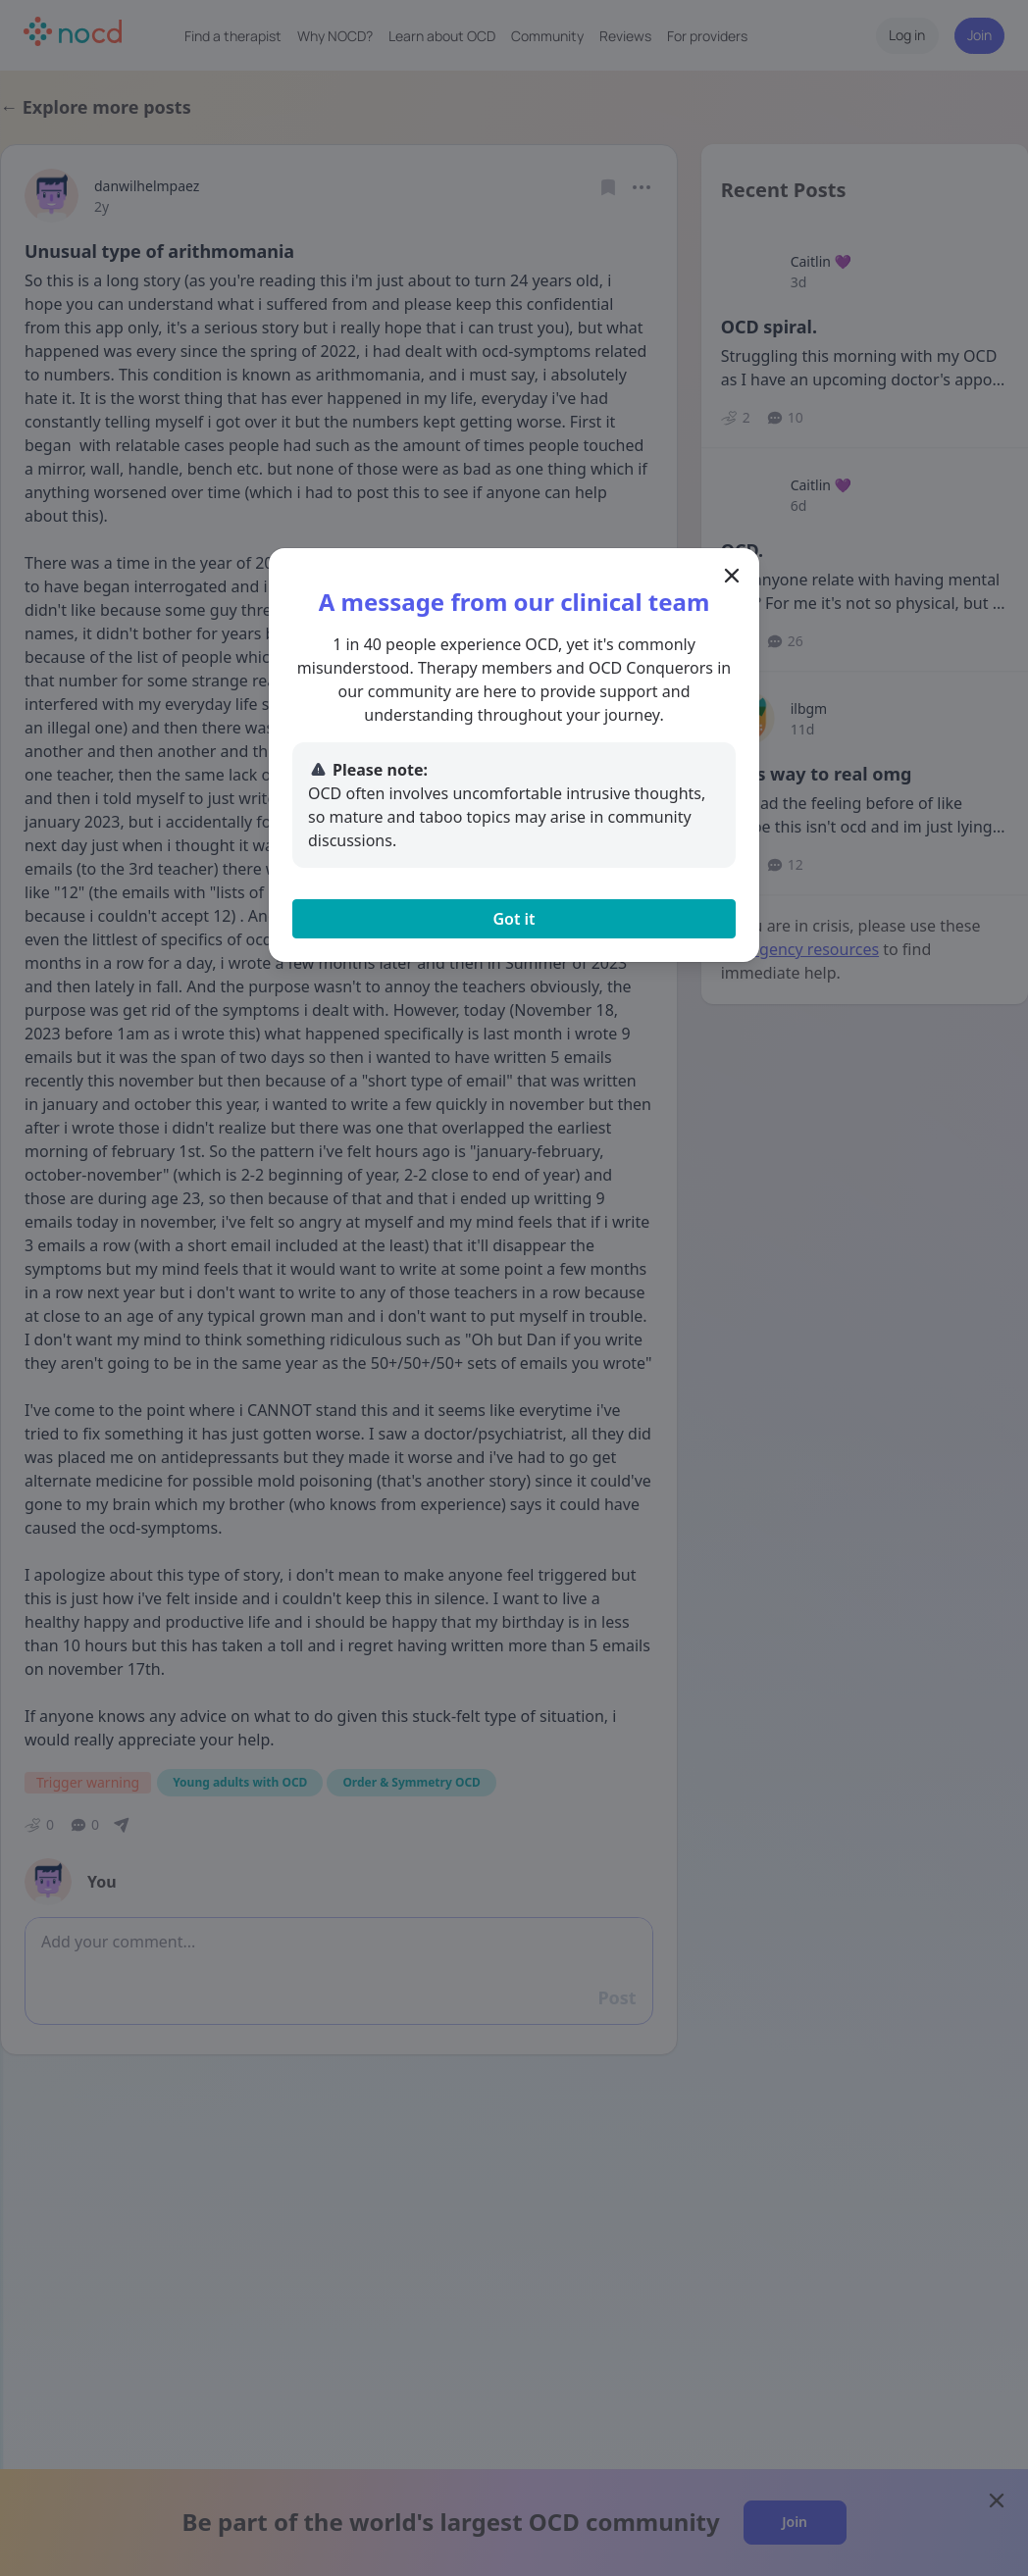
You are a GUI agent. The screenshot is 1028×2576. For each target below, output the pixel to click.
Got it (513, 919)
